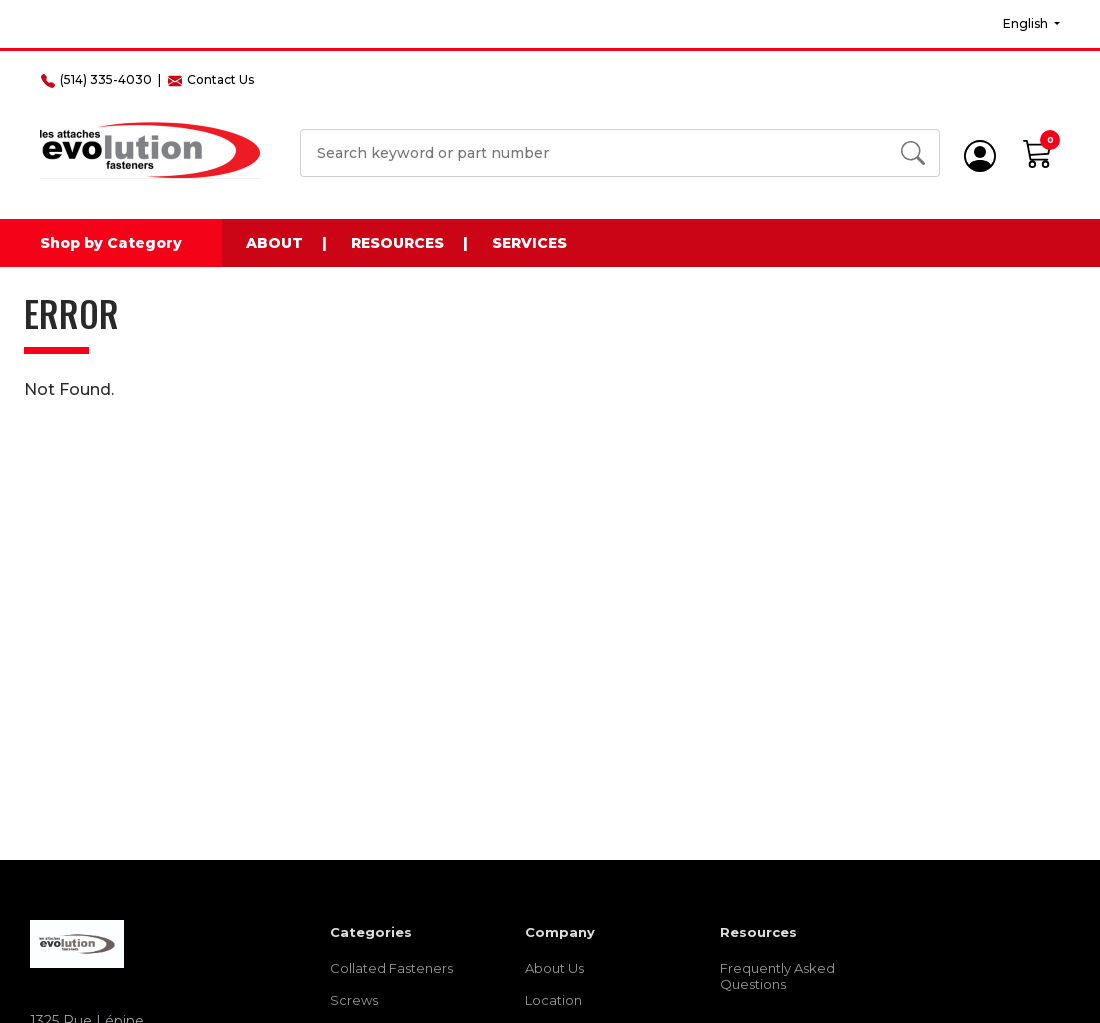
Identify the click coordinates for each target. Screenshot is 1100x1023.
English (1027, 23)
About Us (554, 968)
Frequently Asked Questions (777, 976)
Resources (397, 243)
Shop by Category (111, 243)
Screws (354, 1000)
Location (553, 1000)
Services (529, 243)
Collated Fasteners (391, 968)
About (274, 243)
